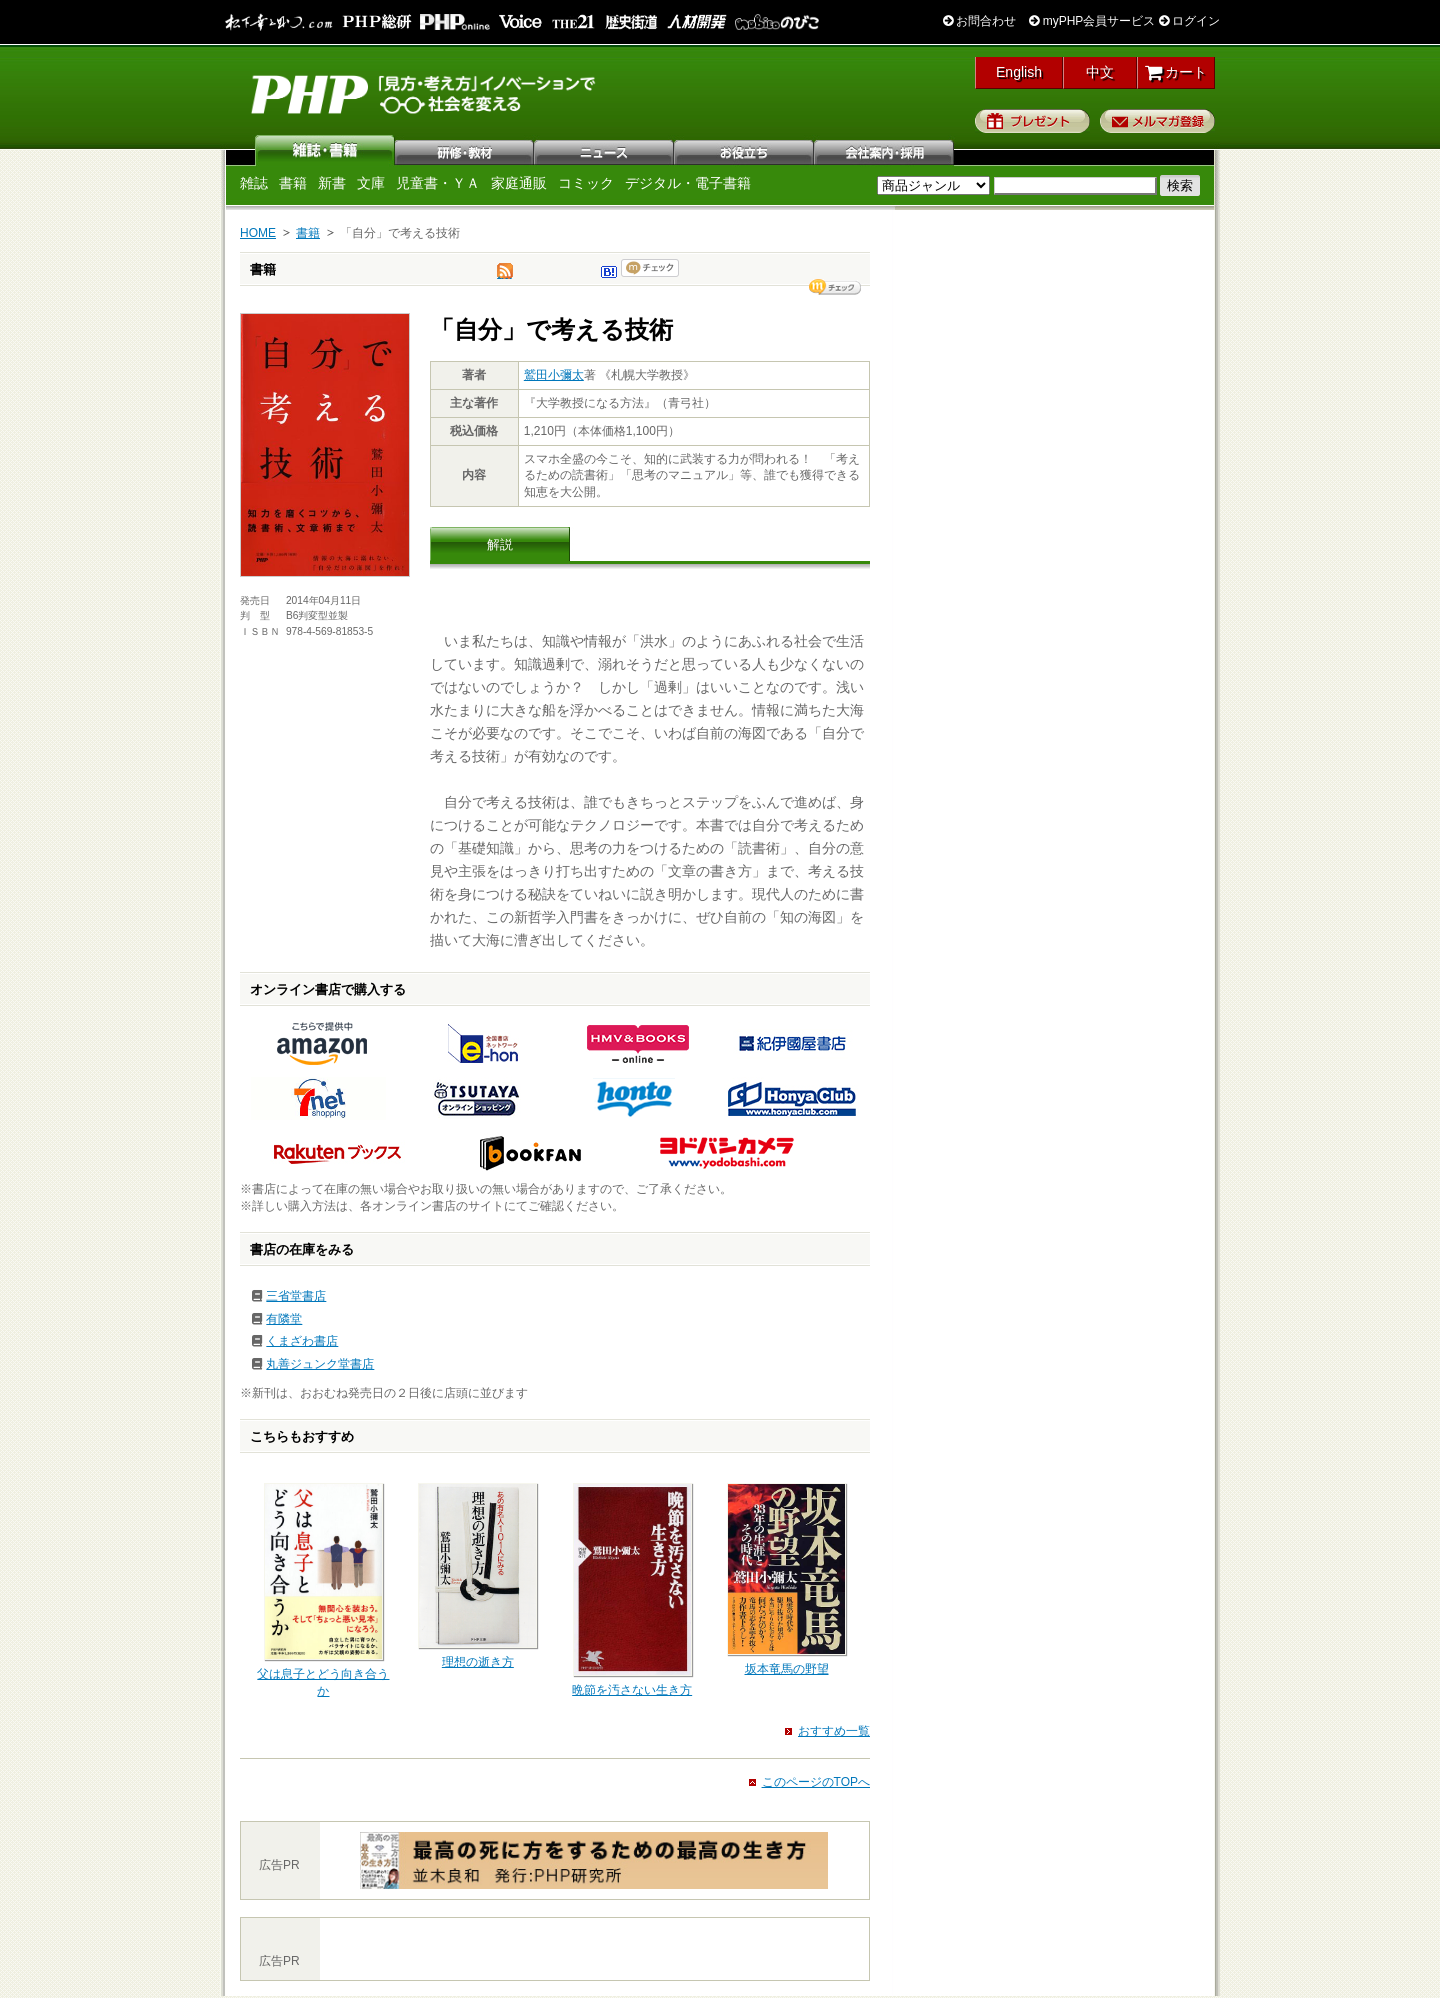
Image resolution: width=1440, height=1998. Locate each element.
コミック (586, 183)
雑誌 (325, 150)
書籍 (293, 183)
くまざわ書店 (302, 1341)
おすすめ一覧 (834, 1731)
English (1019, 72)
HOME (258, 233)
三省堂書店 (296, 1296)
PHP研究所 (425, 93)
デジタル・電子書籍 (688, 183)
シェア (835, 287)
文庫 (371, 183)
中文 (1100, 72)
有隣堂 (284, 1319)
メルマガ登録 (1157, 121)
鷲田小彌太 (554, 375)
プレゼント (1032, 121)
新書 (332, 183)
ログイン (1189, 21)
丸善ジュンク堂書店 (320, 1364)
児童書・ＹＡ (438, 183)
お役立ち (745, 150)
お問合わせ (979, 21)
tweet (505, 276)
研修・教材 (465, 150)
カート (1176, 72)
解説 (500, 544)
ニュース (605, 150)
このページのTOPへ (816, 1782)
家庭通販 (519, 183)
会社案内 (885, 150)
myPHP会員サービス (1092, 21)
